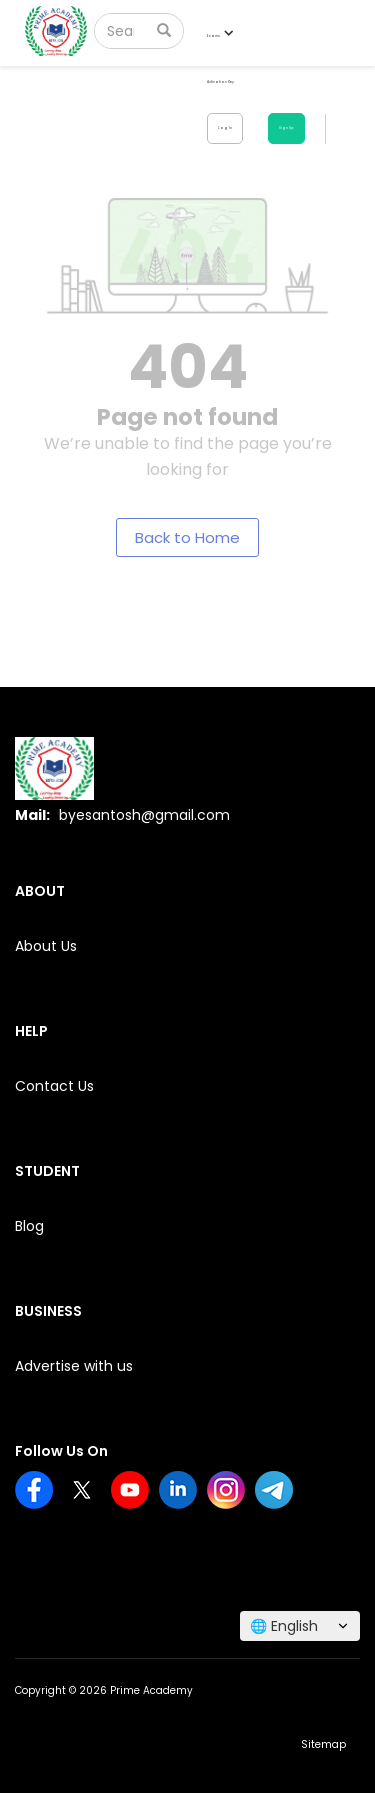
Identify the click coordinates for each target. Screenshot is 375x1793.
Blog (29, 1226)
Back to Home (187, 537)
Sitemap (323, 1744)
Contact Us (54, 1086)
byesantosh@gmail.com (144, 815)
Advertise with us (74, 1366)
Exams (219, 35)
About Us (46, 946)
